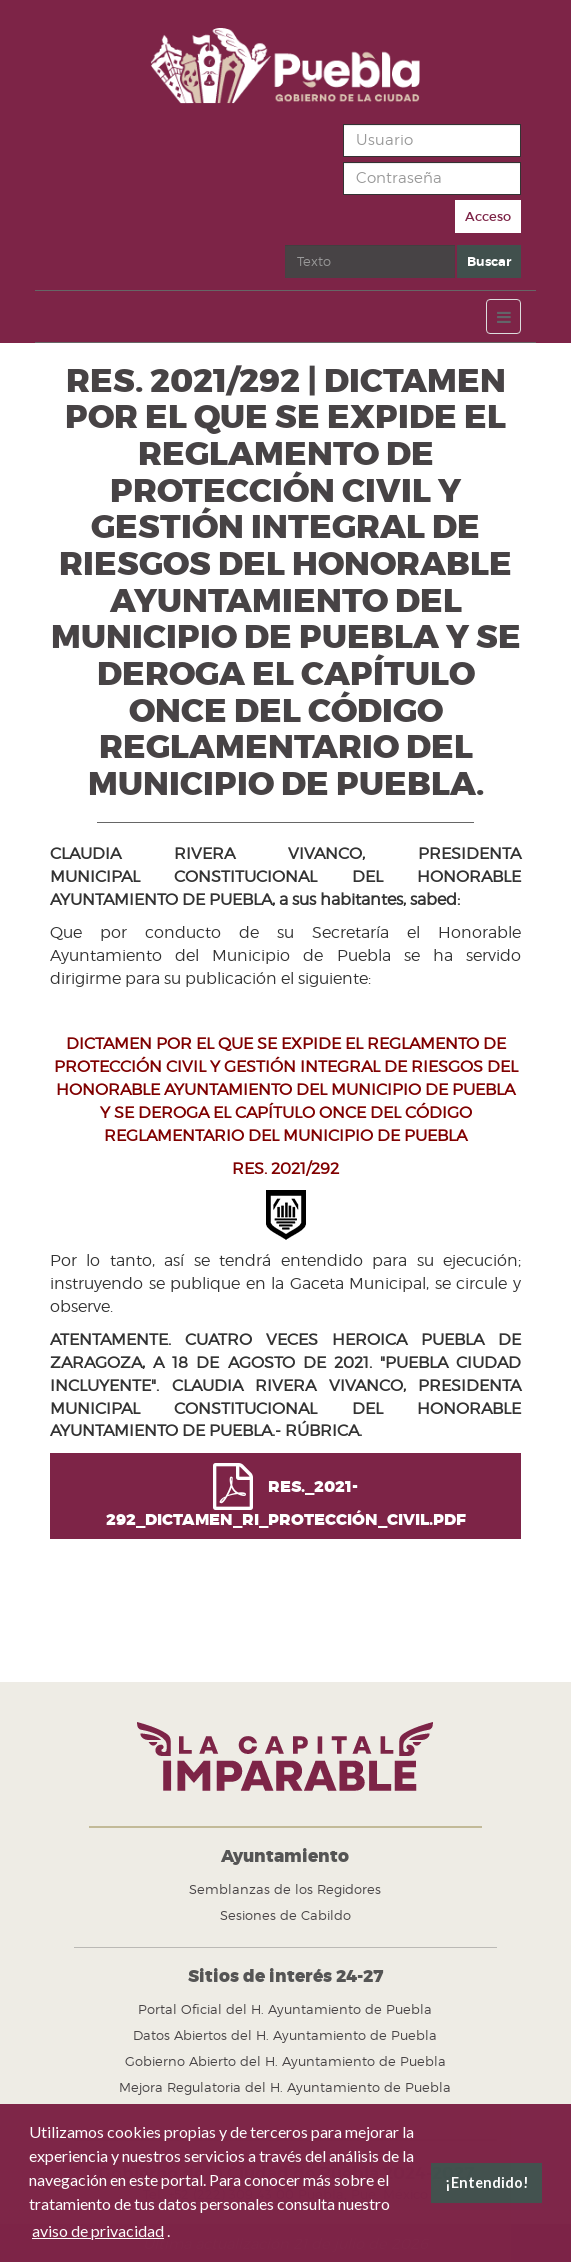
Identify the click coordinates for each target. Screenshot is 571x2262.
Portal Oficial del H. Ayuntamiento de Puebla (285, 2009)
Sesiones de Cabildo (285, 1915)
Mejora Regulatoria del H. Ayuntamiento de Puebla (285, 2087)
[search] (370, 261)
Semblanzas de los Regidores (285, 1889)
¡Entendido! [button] (487, 2182)
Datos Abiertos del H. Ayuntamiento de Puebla (285, 2035)
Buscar (285, 245)
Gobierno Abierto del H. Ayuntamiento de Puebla (285, 2061)
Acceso (488, 216)
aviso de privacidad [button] (98, 2230)
